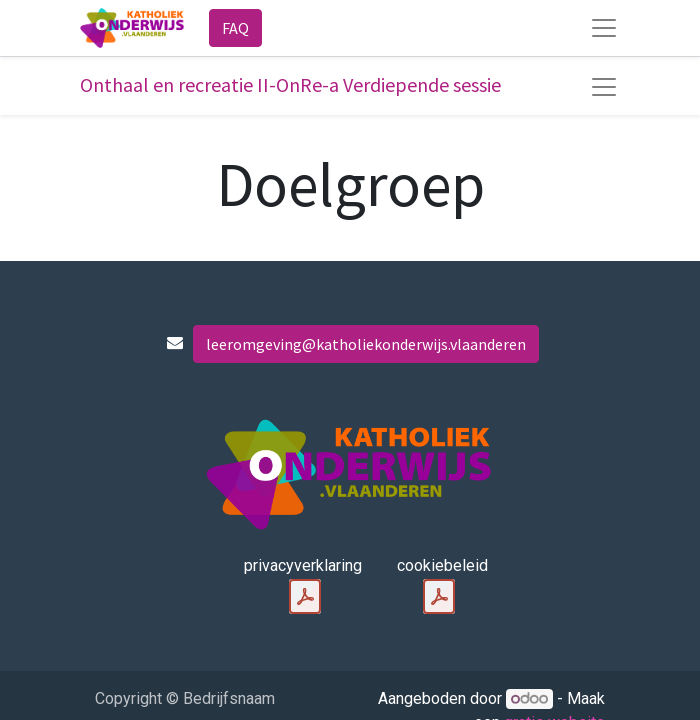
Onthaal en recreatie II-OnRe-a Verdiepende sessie (290, 84)
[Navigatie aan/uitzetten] (604, 87)
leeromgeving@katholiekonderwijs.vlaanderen (366, 344)
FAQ (235, 28)
